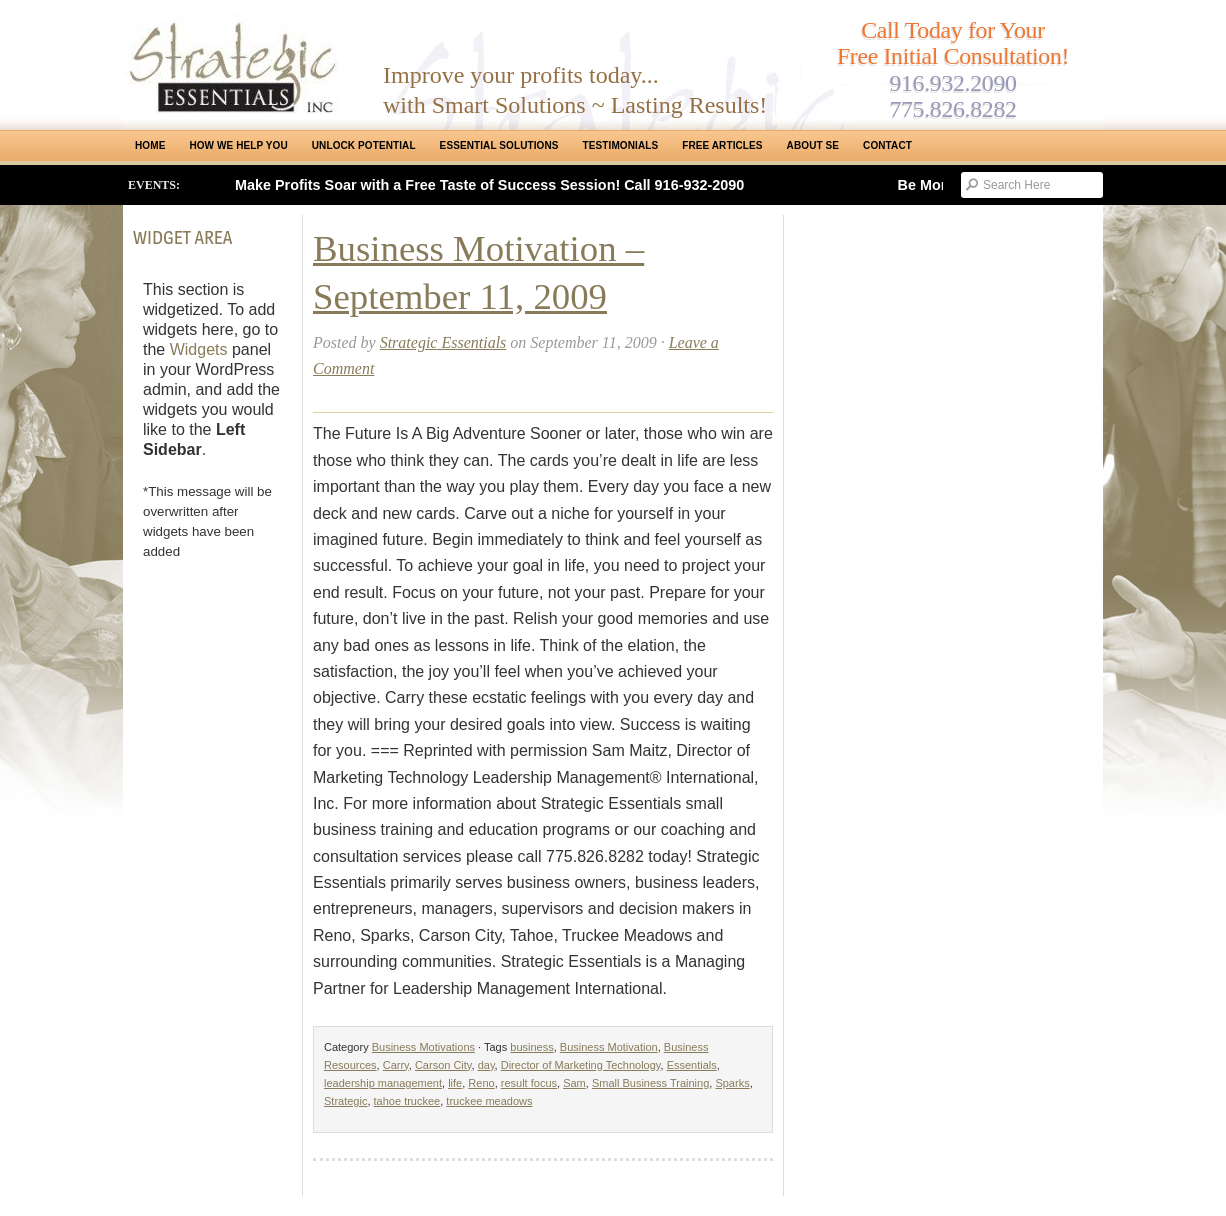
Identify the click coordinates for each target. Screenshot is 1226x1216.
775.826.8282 (952, 109)
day (486, 1065)
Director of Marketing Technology (581, 1065)
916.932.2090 (952, 83)
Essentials (692, 1065)
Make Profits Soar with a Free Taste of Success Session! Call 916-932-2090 (489, 185)
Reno (481, 1083)
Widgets (199, 349)
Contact (887, 145)
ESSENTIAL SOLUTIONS (499, 145)
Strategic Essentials (443, 342)
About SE (813, 145)
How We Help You (238, 145)
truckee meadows (489, 1101)
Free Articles (722, 145)
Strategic (345, 1101)
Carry (396, 1065)
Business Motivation (609, 1047)
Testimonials (621, 145)
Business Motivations (423, 1047)
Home (150, 145)
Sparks (732, 1083)
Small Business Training (650, 1083)
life (455, 1083)
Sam (574, 1083)
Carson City (443, 1065)
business (531, 1047)
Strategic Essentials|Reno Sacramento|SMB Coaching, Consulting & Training (238, 63)
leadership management (383, 1083)
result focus (529, 1083)
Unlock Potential (364, 145)
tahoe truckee (407, 1101)
